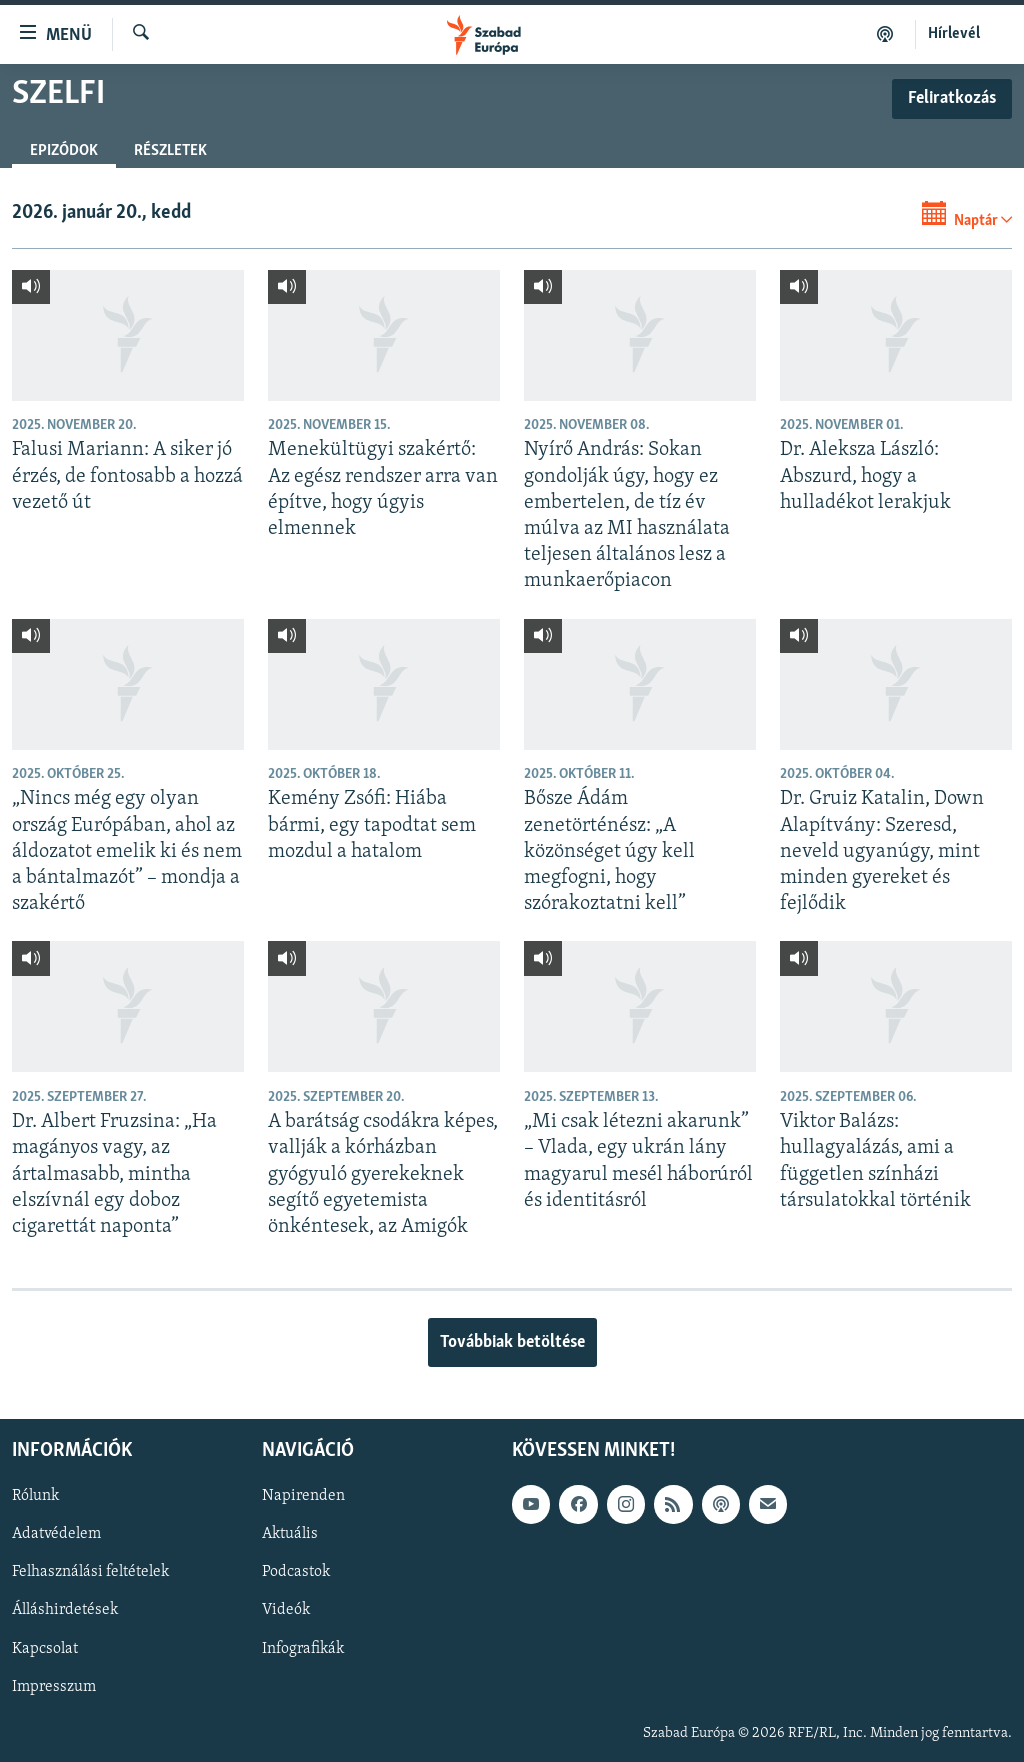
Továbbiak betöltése (512, 1342)
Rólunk (35, 1497)
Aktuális (290, 1535)
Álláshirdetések (65, 1611)
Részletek (170, 151)
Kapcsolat (45, 1649)
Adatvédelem (56, 1535)
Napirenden (303, 1497)
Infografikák (303, 1649)
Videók (286, 1611)
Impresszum (54, 1687)
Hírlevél (954, 34)
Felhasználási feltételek (90, 1573)
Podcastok (296, 1573)
